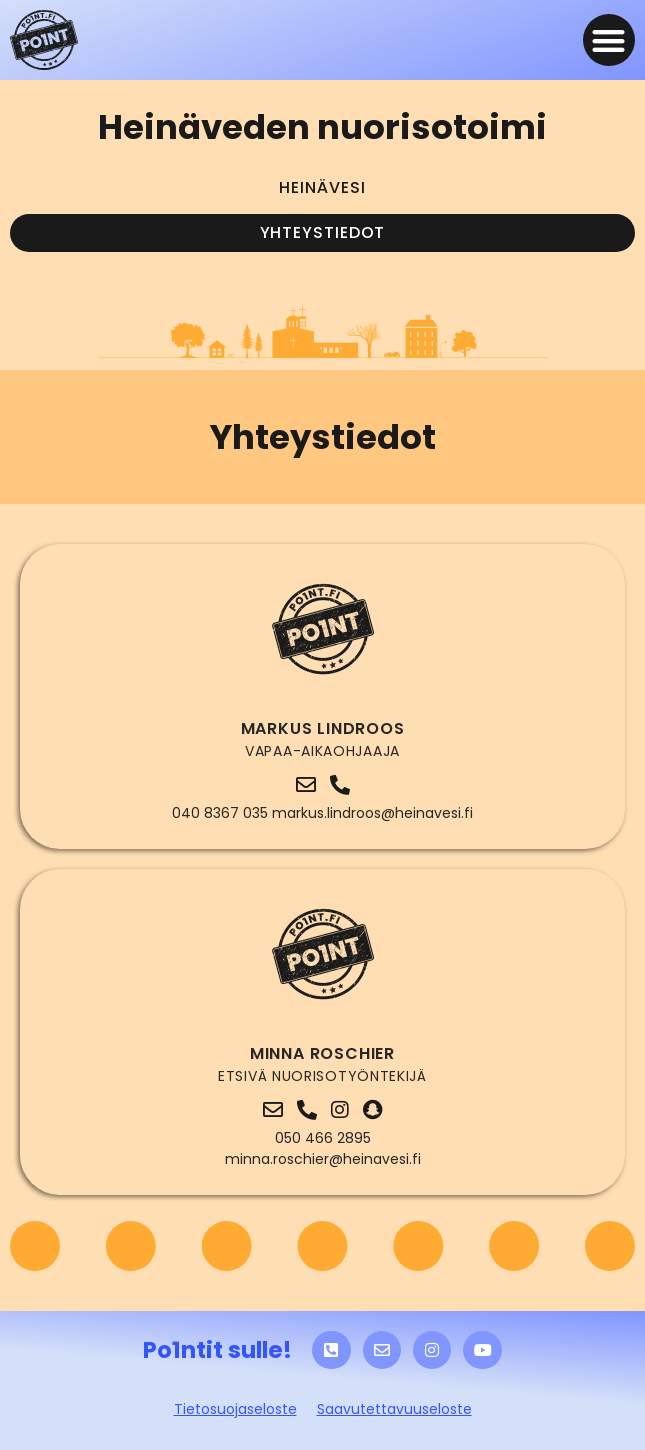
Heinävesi (322, 187)
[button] (609, 40)
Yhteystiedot (323, 232)
